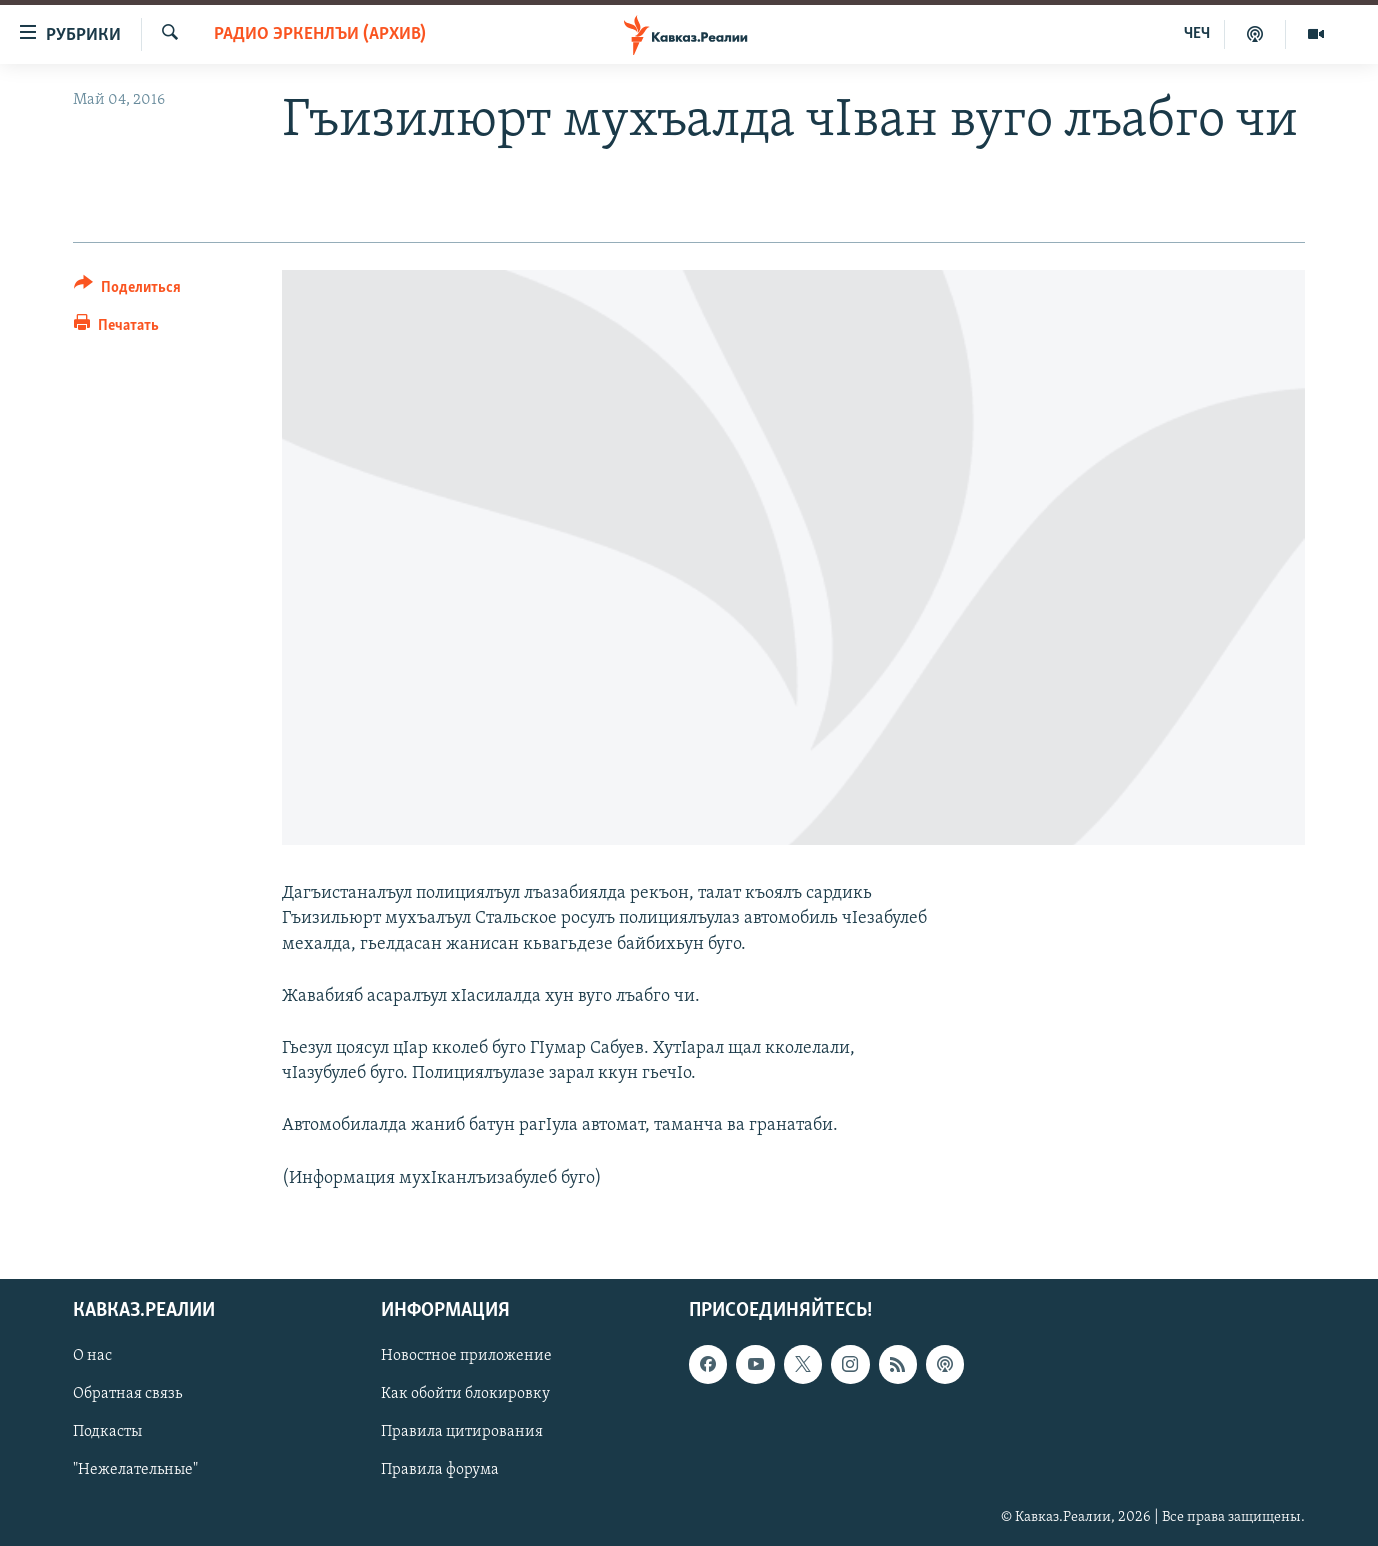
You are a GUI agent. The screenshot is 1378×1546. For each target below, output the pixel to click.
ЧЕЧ (1197, 34)
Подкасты (107, 1432)
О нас (92, 1356)
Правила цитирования (462, 1432)
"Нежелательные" (135, 1470)
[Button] (127, 290)
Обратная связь (127, 1394)
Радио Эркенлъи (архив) (320, 34)
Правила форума (440, 1470)
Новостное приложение (466, 1356)
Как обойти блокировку (465, 1394)
